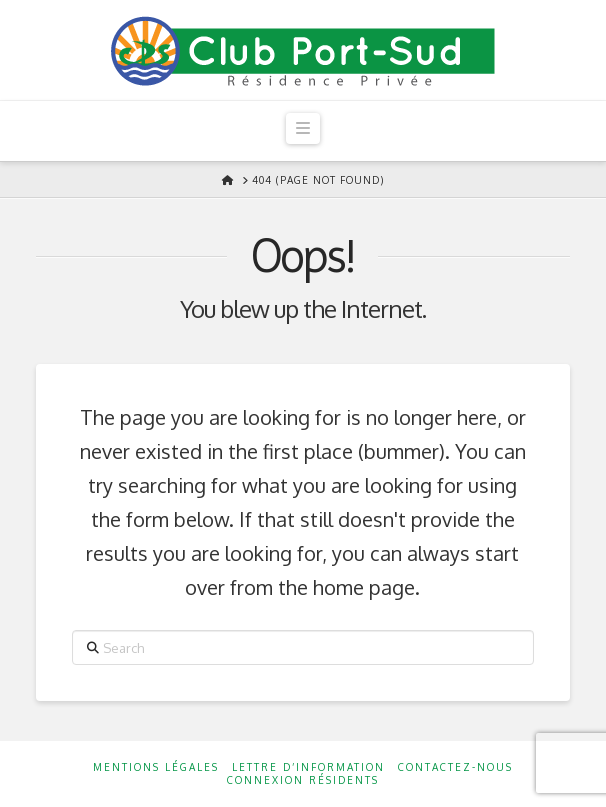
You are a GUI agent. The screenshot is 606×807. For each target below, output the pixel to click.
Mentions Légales (156, 767)
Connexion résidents (303, 780)
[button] (303, 128)
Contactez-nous (455, 767)
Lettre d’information (308, 767)
